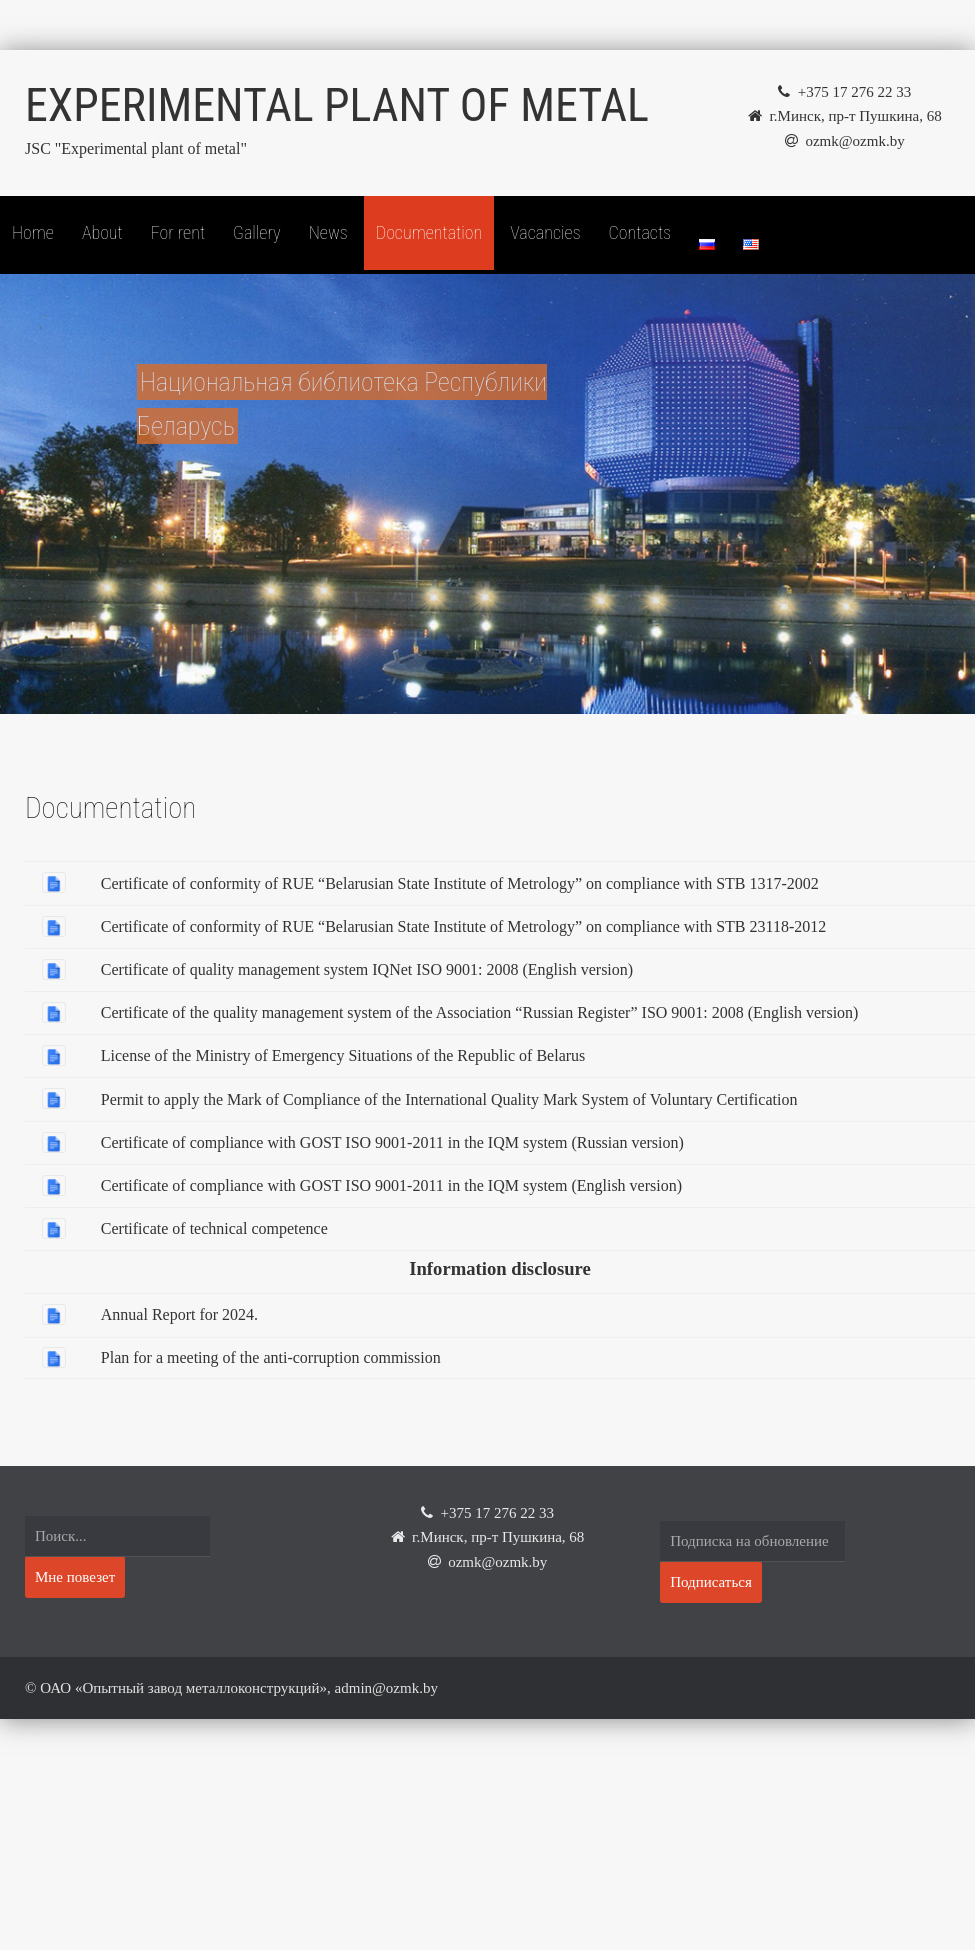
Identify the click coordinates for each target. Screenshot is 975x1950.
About (102, 232)
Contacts (640, 232)
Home (33, 232)
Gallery (257, 232)
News (328, 232)
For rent (178, 232)
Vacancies (545, 232)
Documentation (429, 232)
